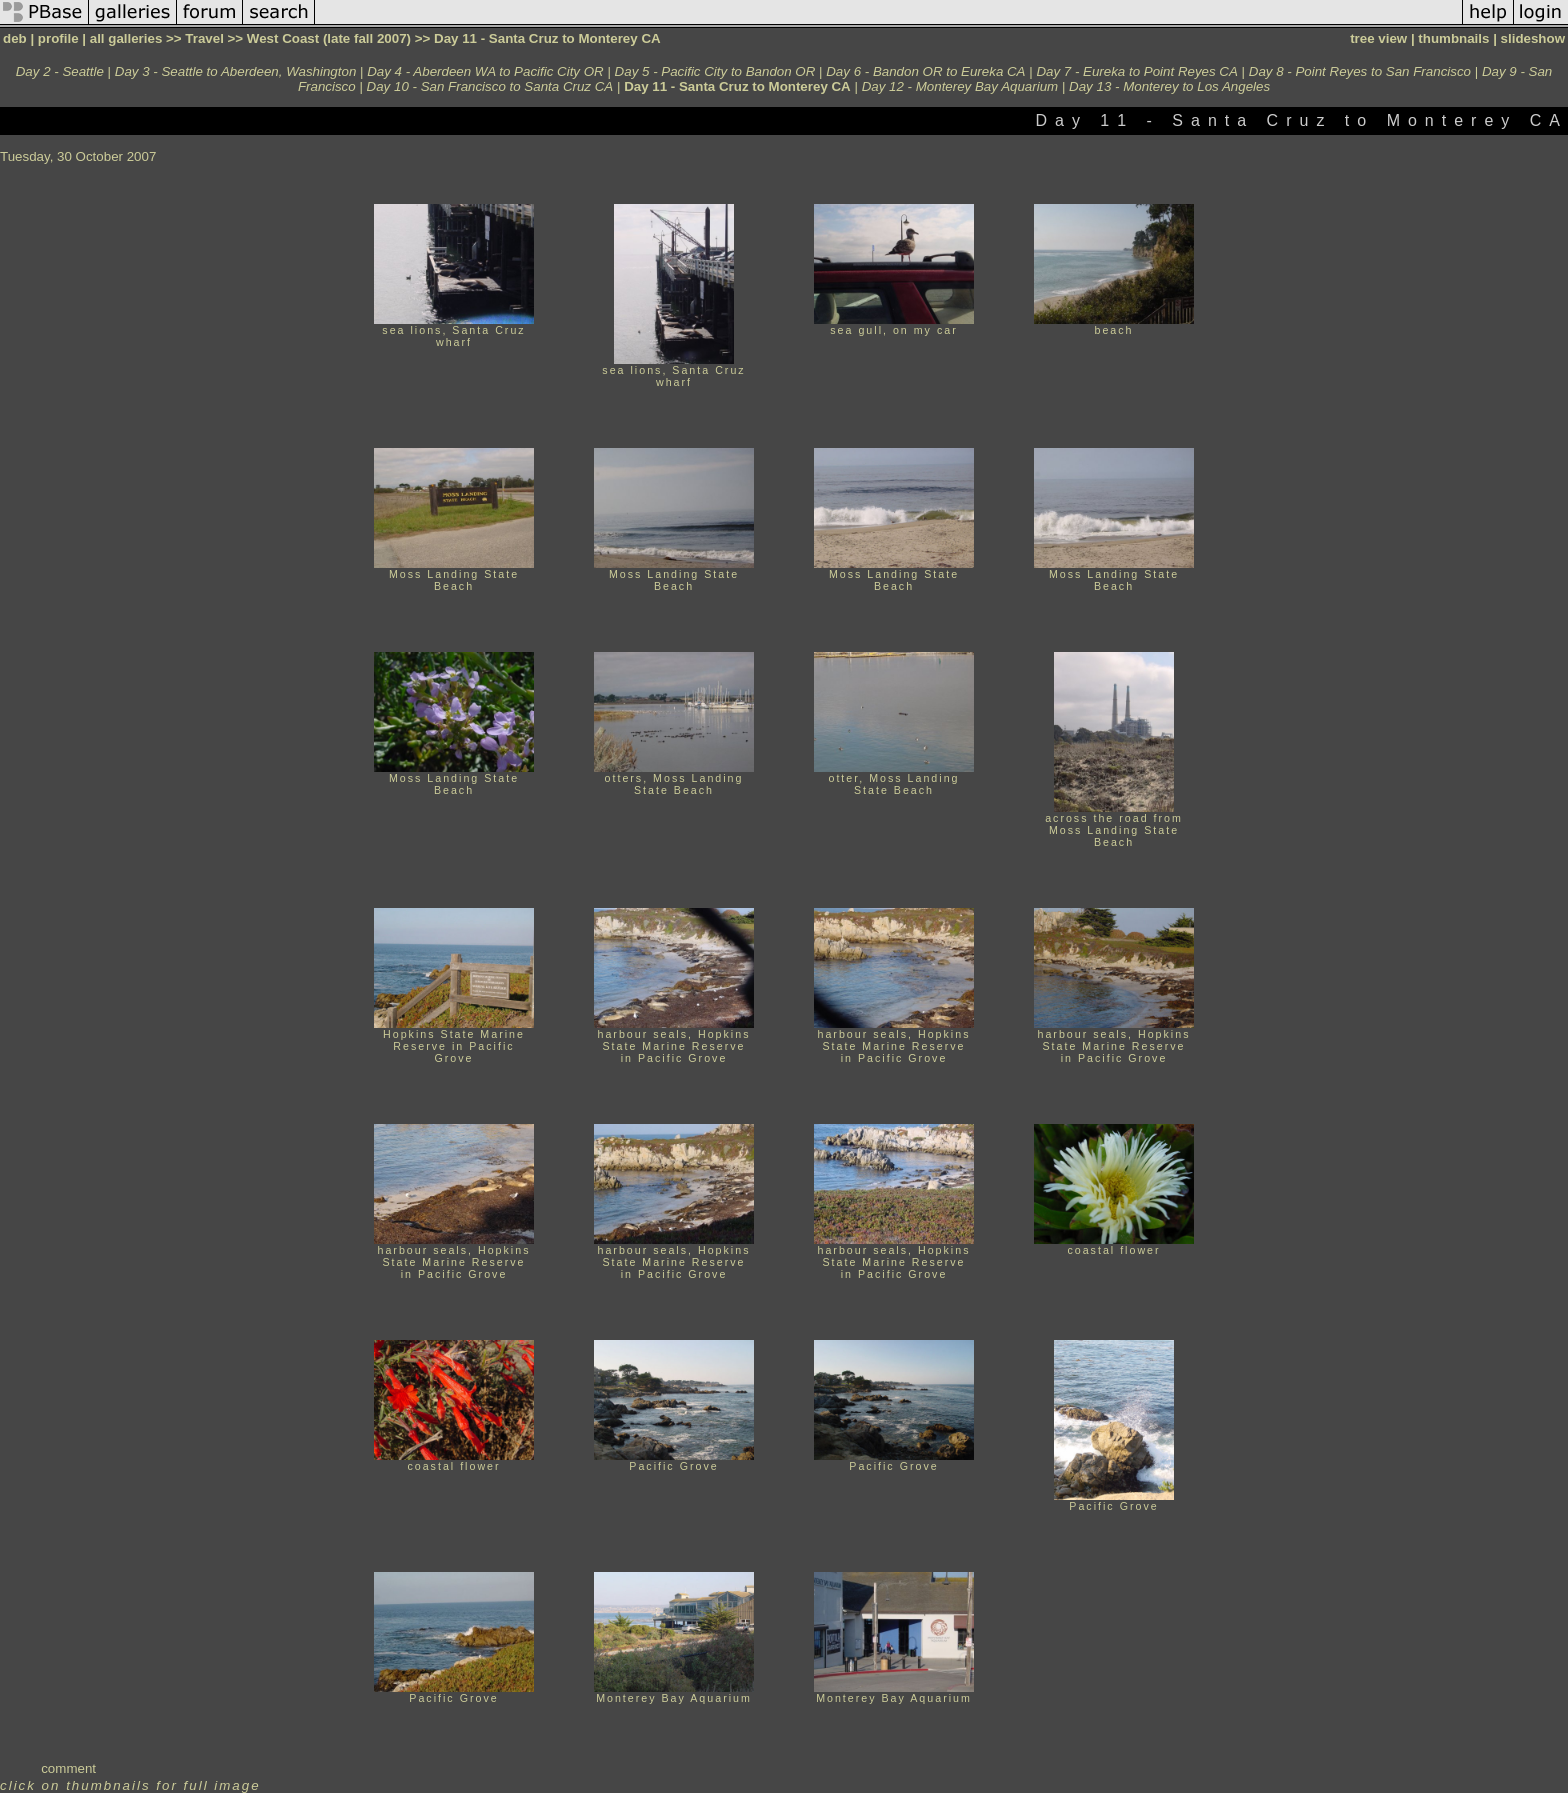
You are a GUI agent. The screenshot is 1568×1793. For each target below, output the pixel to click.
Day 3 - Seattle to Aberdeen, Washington (236, 71)
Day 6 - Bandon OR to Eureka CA (925, 71)
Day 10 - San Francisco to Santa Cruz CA (490, 86)
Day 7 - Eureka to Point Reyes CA (1137, 71)
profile (58, 38)
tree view (1378, 38)
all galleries (126, 38)
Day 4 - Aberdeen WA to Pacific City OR (485, 71)
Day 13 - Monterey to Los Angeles (1169, 86)
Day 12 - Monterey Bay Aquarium (960, 86)
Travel (204, 38)
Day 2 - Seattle (60, 71)
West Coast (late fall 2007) (329, 38)
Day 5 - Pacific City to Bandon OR (715, 71)
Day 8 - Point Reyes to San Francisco (1360, 71)
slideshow (1533, 38)
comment (68, 1768)
